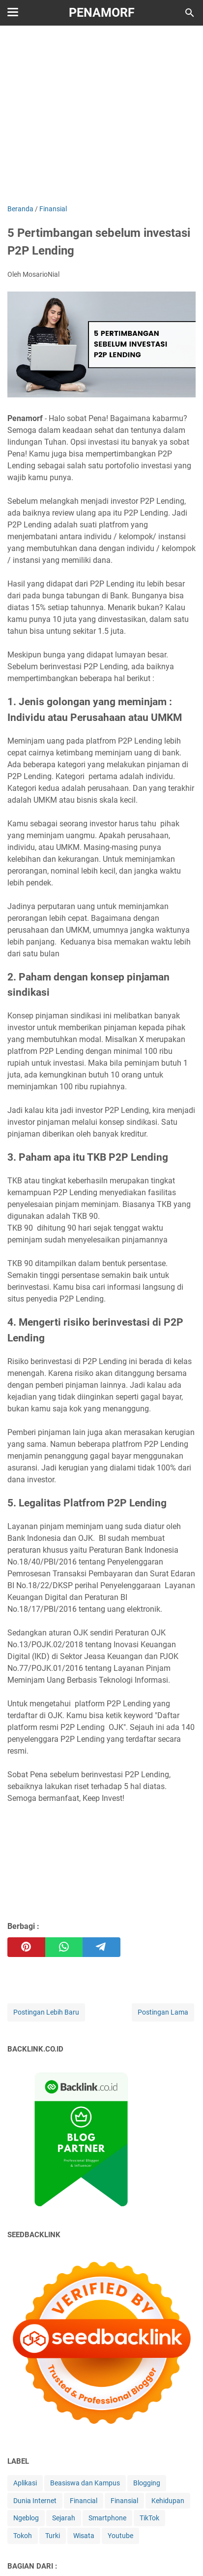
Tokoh (22, 2536)
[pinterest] (26, 1947)
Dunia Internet (35, 2501)
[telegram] (101, 1947)
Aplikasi (25, 2483)
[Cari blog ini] (190, 13)
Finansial (124, 2501)
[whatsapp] (64, 1947)
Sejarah (63, 2518)
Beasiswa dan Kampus (85, 2483)
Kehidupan (167, 2501)
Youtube (120, 2536)
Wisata (83, 2536)
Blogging (146, 2483)
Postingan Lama (163, 2012)
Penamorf (102, 12)
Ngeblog (26, 2518)
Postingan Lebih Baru (46, 2012)
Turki (52, 2536)
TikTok (149, 2518)
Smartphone (107, 2518)
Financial (83, 2501)
